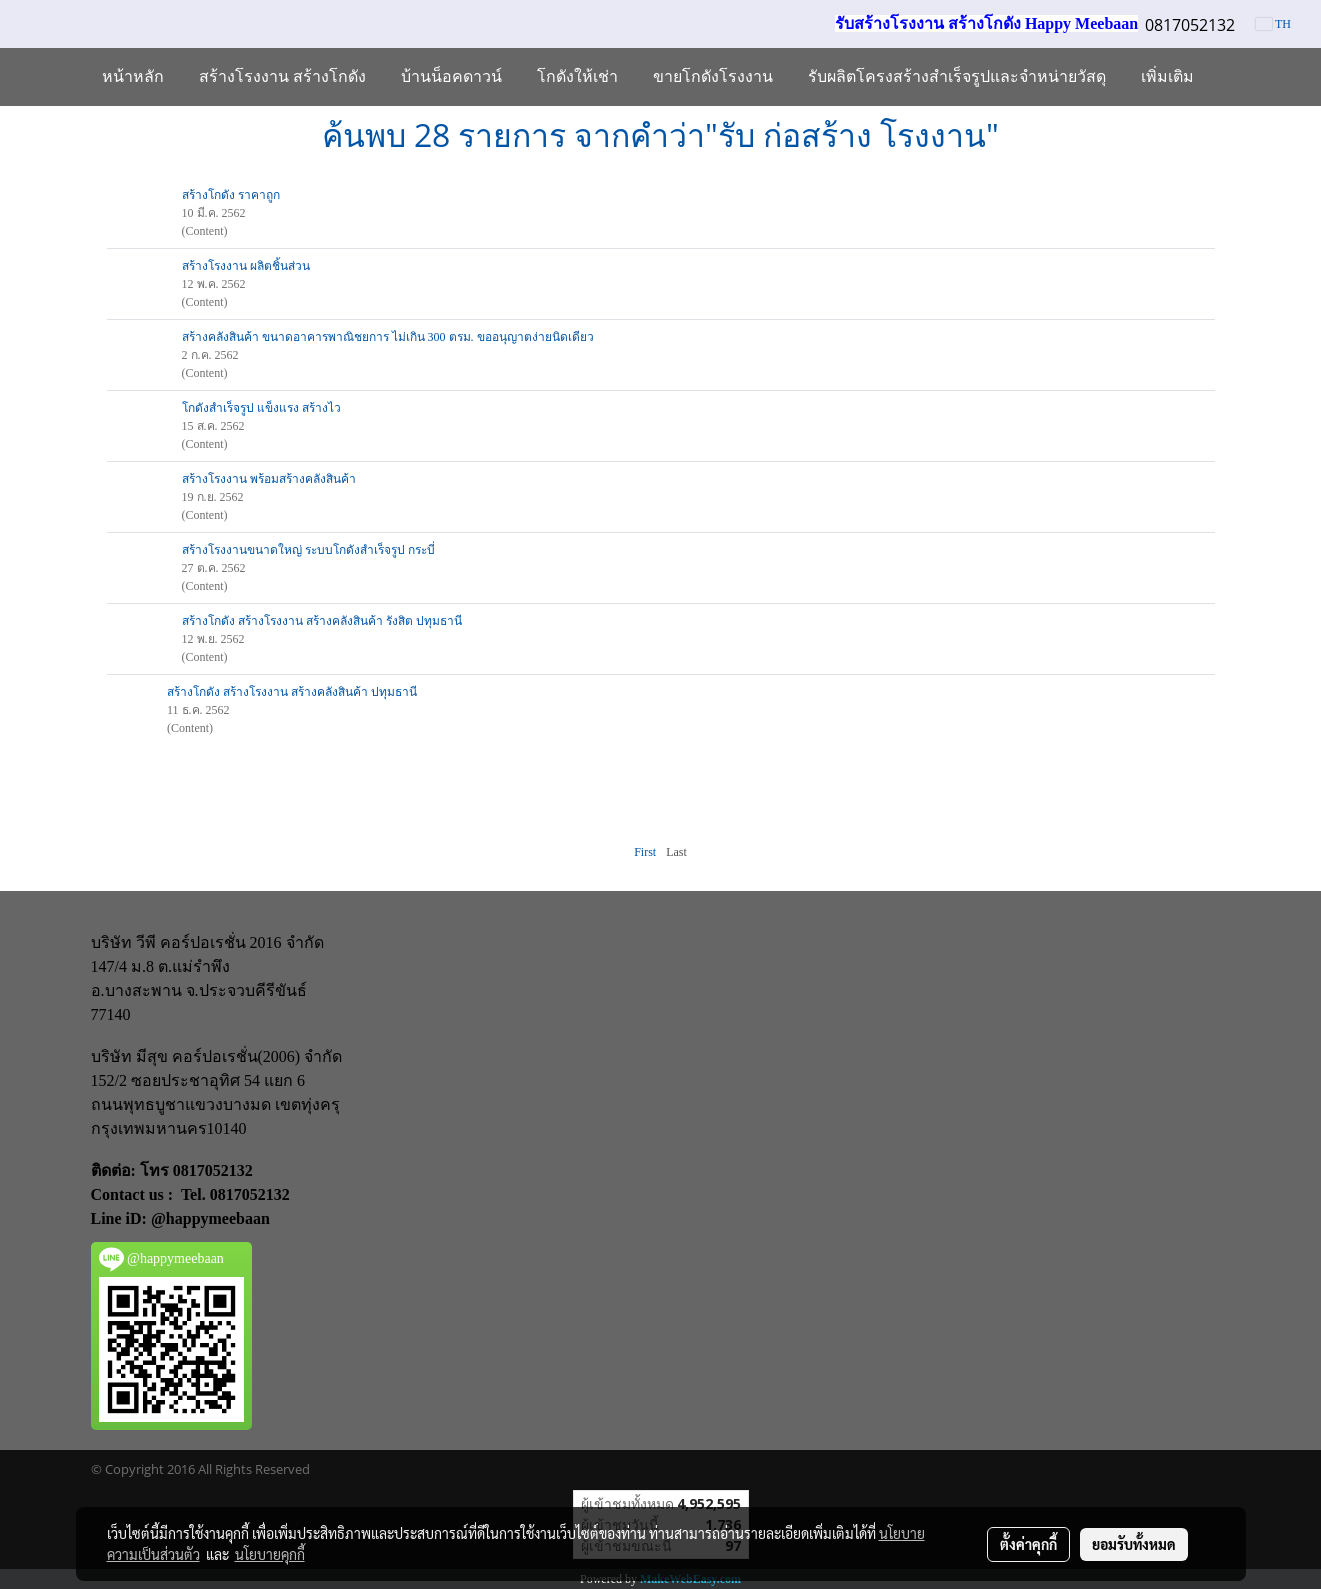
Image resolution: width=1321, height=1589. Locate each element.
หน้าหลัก (133, 76)
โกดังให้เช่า (577, 76)
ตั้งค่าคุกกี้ (1028, 1544)
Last (676, 852)
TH (1273, 24)
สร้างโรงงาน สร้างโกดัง (282, 76)
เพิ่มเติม (1167, 76)
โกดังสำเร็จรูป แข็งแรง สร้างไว (261, 408)
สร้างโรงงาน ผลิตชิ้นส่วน (246, 266)
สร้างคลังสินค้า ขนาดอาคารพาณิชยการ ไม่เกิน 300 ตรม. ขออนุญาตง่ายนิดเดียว (388, 337)
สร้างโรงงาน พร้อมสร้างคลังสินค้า (269, 479)
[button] (1229, 77)
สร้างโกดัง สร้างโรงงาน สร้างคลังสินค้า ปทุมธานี (292, 692)
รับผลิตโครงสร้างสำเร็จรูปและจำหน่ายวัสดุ (957, 76)
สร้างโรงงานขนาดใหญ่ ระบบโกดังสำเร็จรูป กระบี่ (308, 550)
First (645, 852)
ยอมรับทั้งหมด (1134, 1544)
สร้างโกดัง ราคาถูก (231, 195)
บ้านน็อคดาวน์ (451, 76)
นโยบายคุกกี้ (270, 1554)
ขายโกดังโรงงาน (713, 76)
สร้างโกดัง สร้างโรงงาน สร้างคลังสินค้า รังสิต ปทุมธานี (322, 621)
